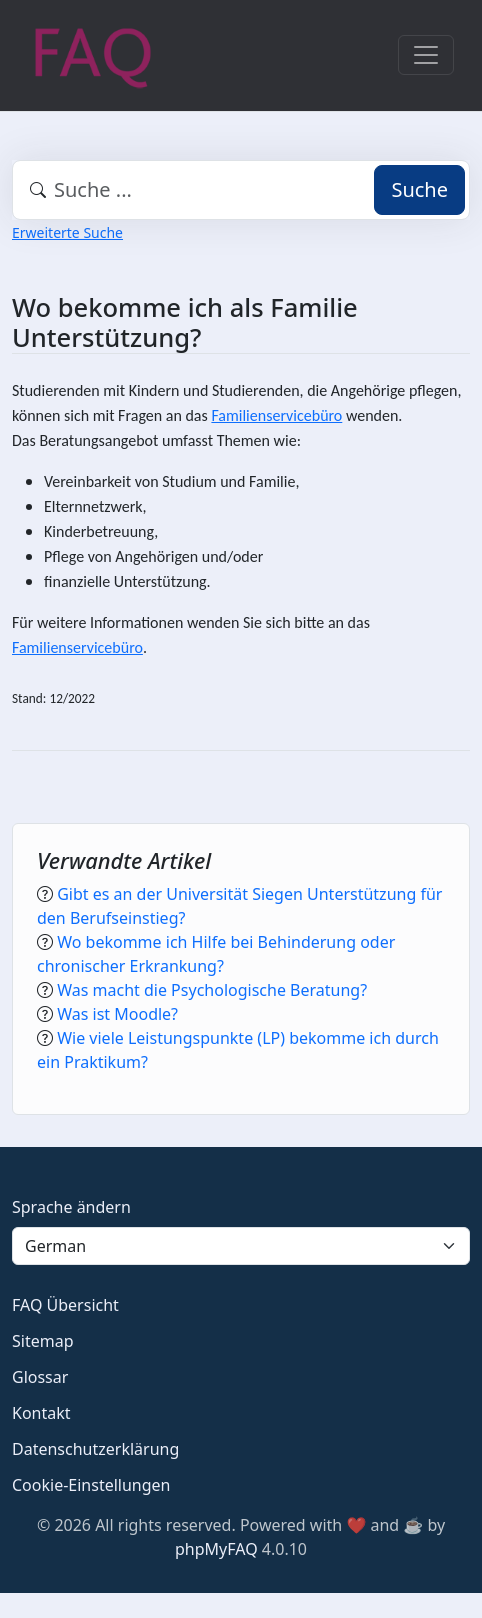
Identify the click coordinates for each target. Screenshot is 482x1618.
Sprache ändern (71, 1207)
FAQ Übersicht (65, 1305)
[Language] (241, 1246)
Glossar (40, 1377)
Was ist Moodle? (117, 1014)
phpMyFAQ (216, 1549)
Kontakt (41, 1413)
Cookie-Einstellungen (91, 1485)
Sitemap (43, 1341)
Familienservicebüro (276, 415)
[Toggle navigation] (426, 55)
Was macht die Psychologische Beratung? (212, 990)
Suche (419, 189)
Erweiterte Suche (67, 232)
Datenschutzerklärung (95, 1449)
